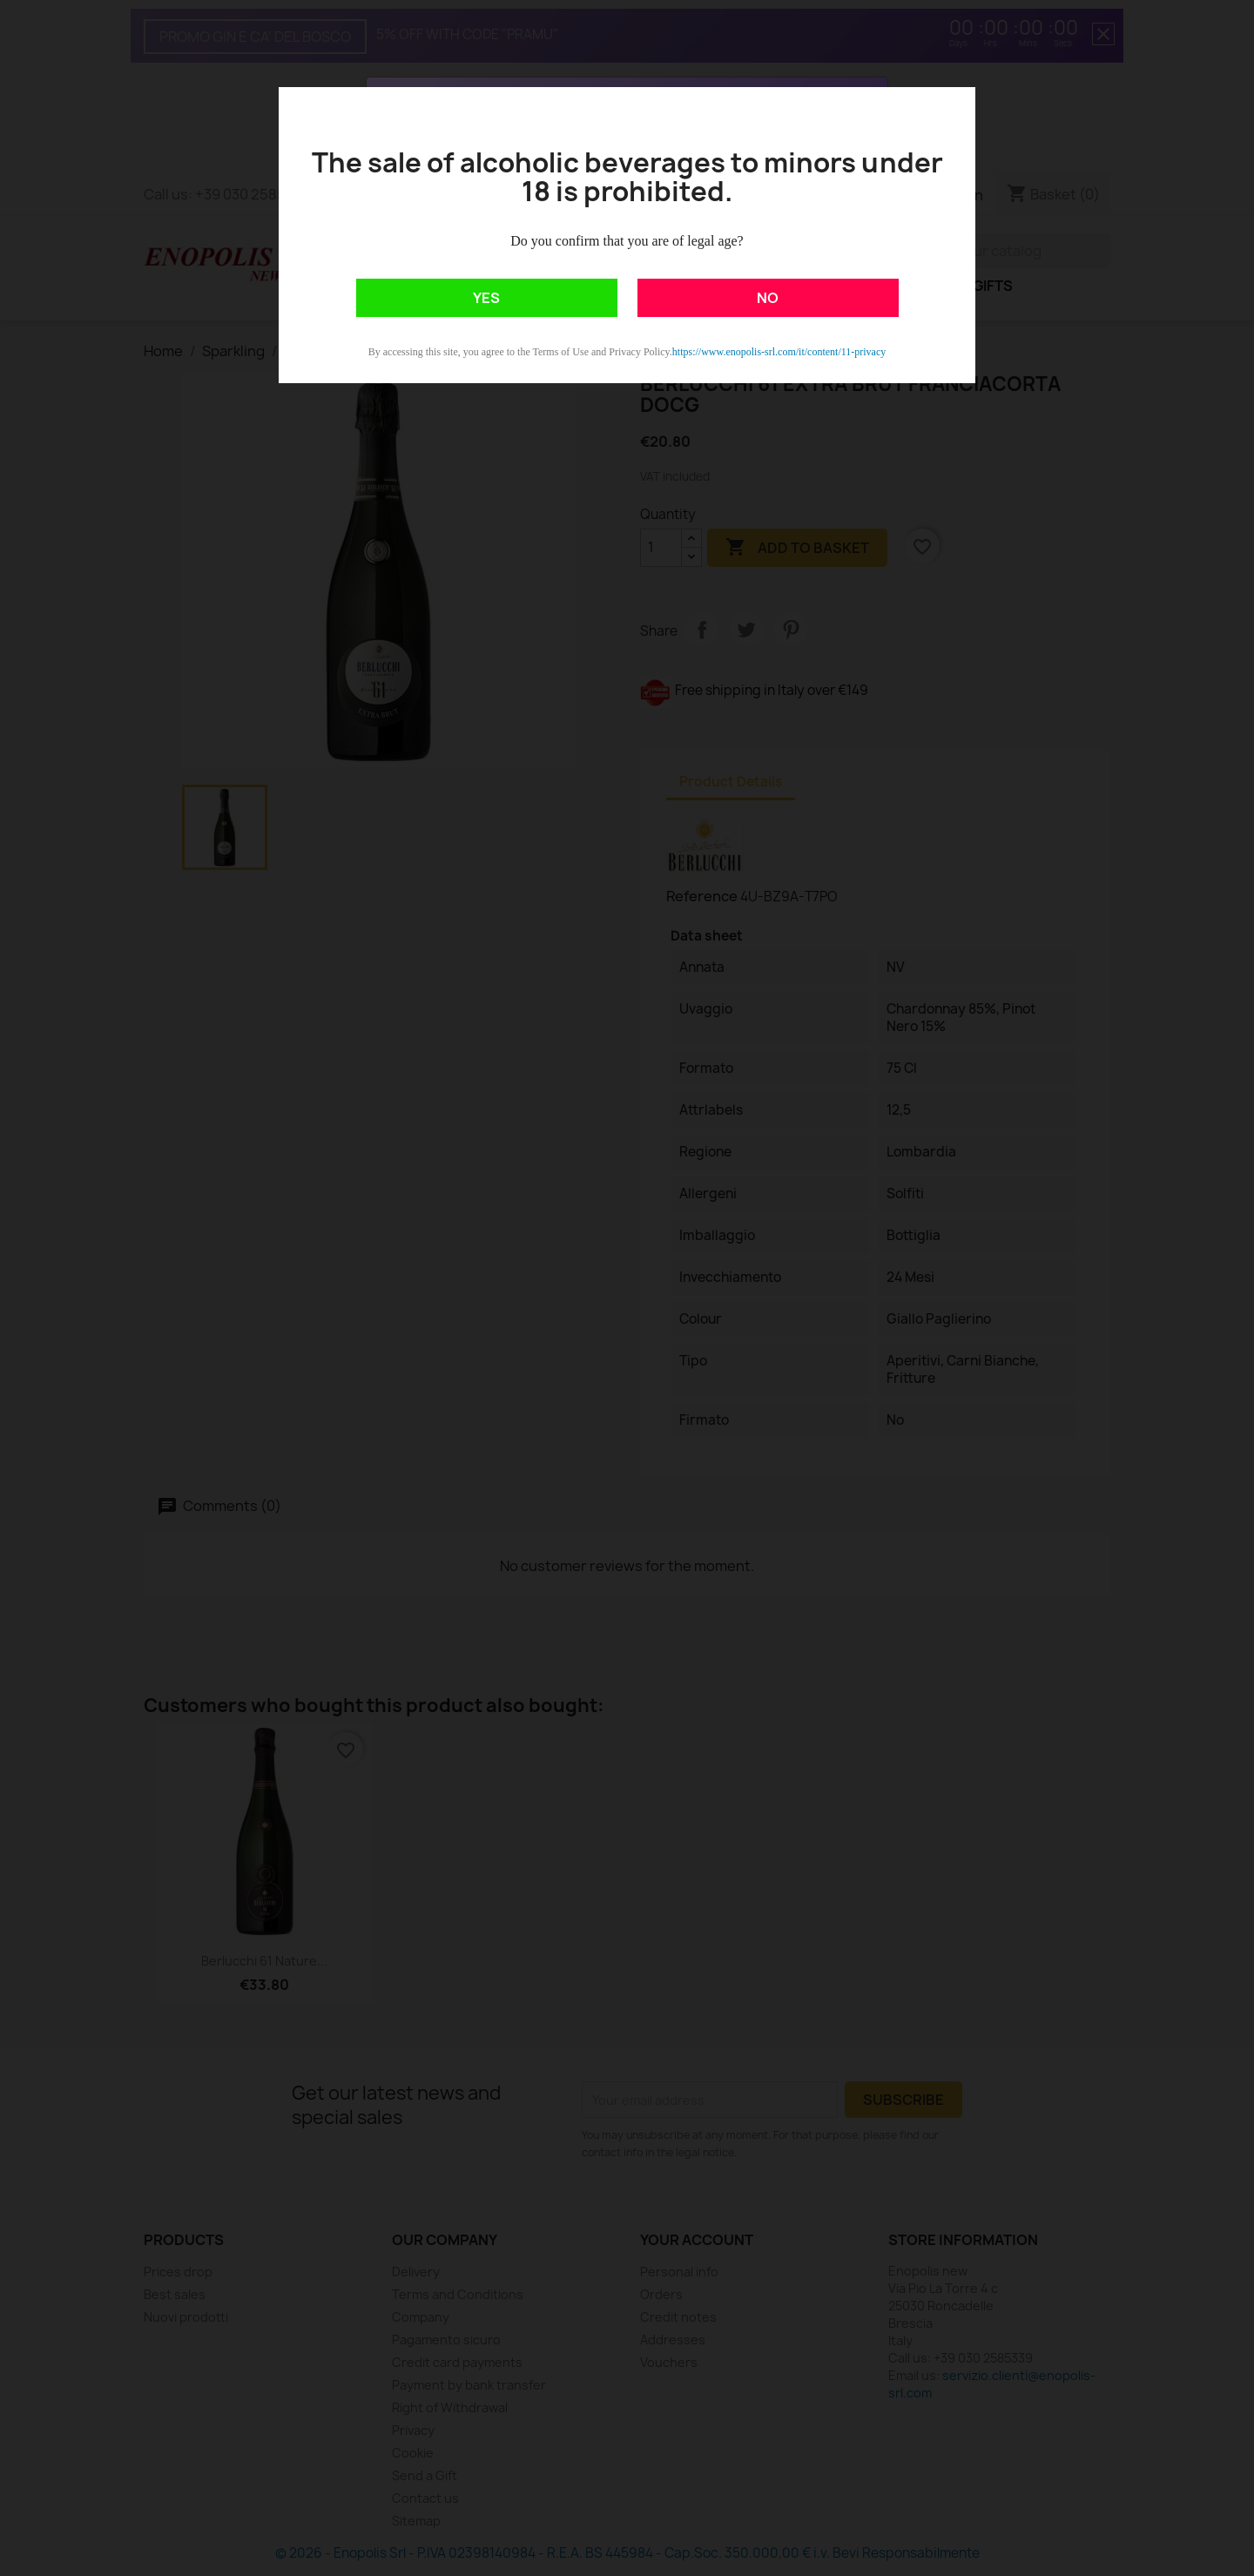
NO (768, 297)
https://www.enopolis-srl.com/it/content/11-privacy (779, 352)
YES (486, 297)
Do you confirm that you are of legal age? (626, 240)
